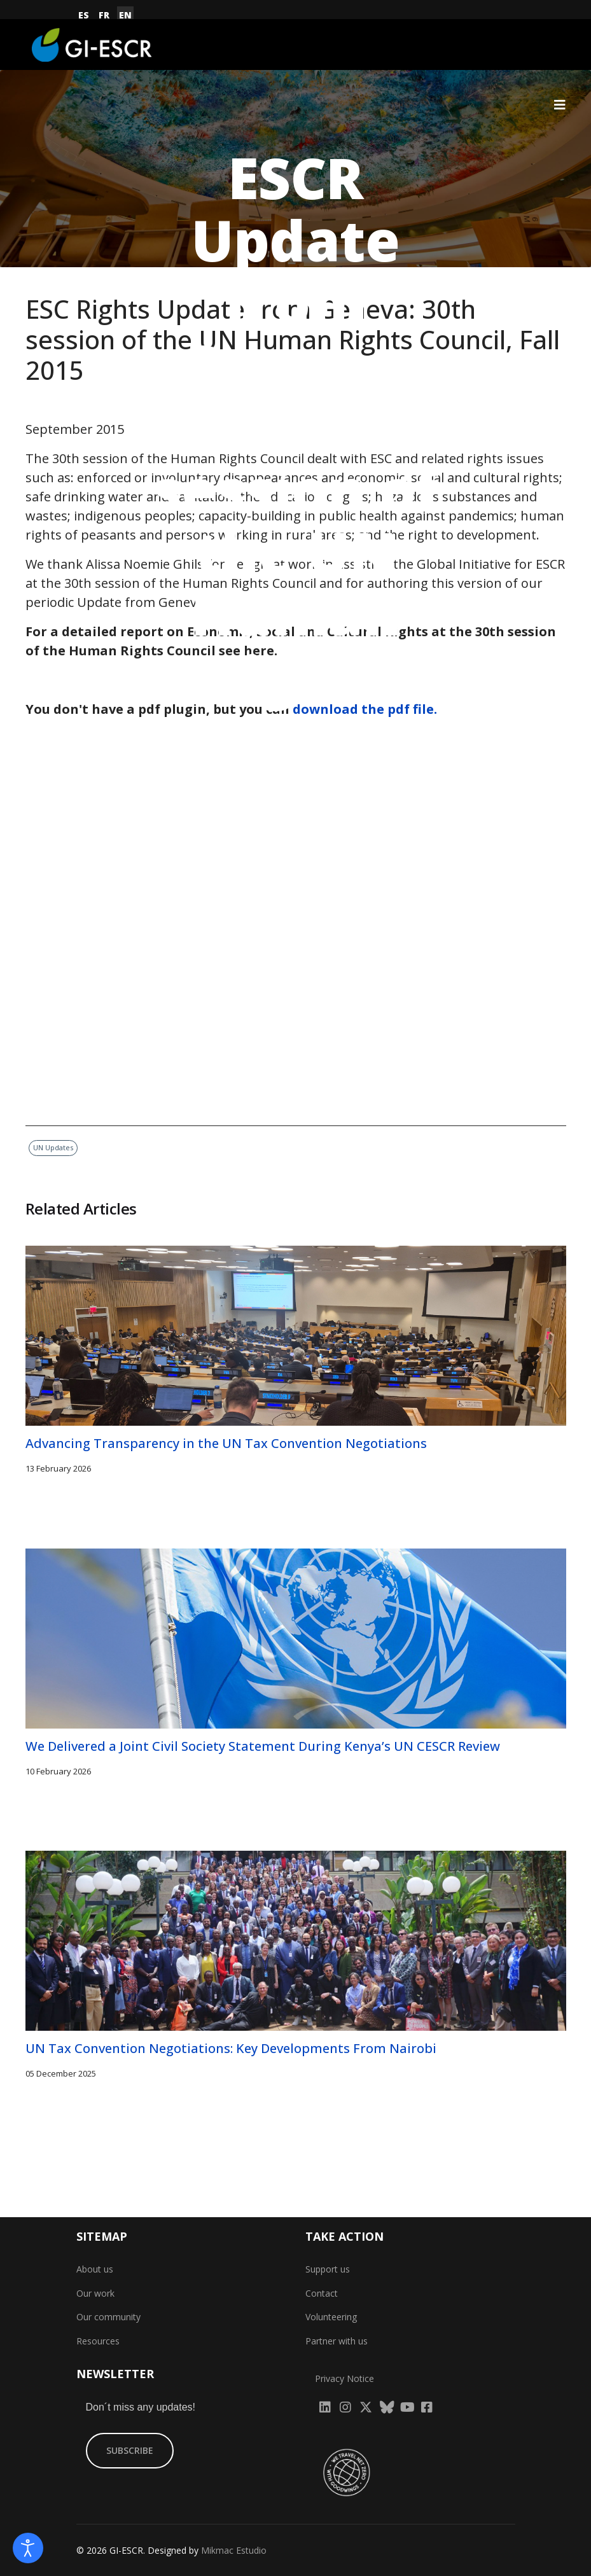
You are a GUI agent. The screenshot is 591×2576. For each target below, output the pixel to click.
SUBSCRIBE (129, 2450)
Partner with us (336, 2341)
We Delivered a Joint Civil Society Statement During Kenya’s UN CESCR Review (262, 1746)
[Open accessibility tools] (28, 2548)
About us (94, 2269)
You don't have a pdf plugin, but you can (231, 709)
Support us (327, 2269)
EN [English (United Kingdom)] (125, 15)
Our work (95, 2293)
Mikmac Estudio (234, 2550)
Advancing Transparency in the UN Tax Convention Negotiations (226, 1443)
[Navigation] (560, 105)
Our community (108, 2317)
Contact (321, 2293)
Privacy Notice (344, 2378)
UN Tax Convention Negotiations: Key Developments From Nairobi (230, 2048)
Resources (98, 2341)
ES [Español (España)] (83, 15)
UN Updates (331, 827)
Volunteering (331, 2317)
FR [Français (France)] (104, 15)
